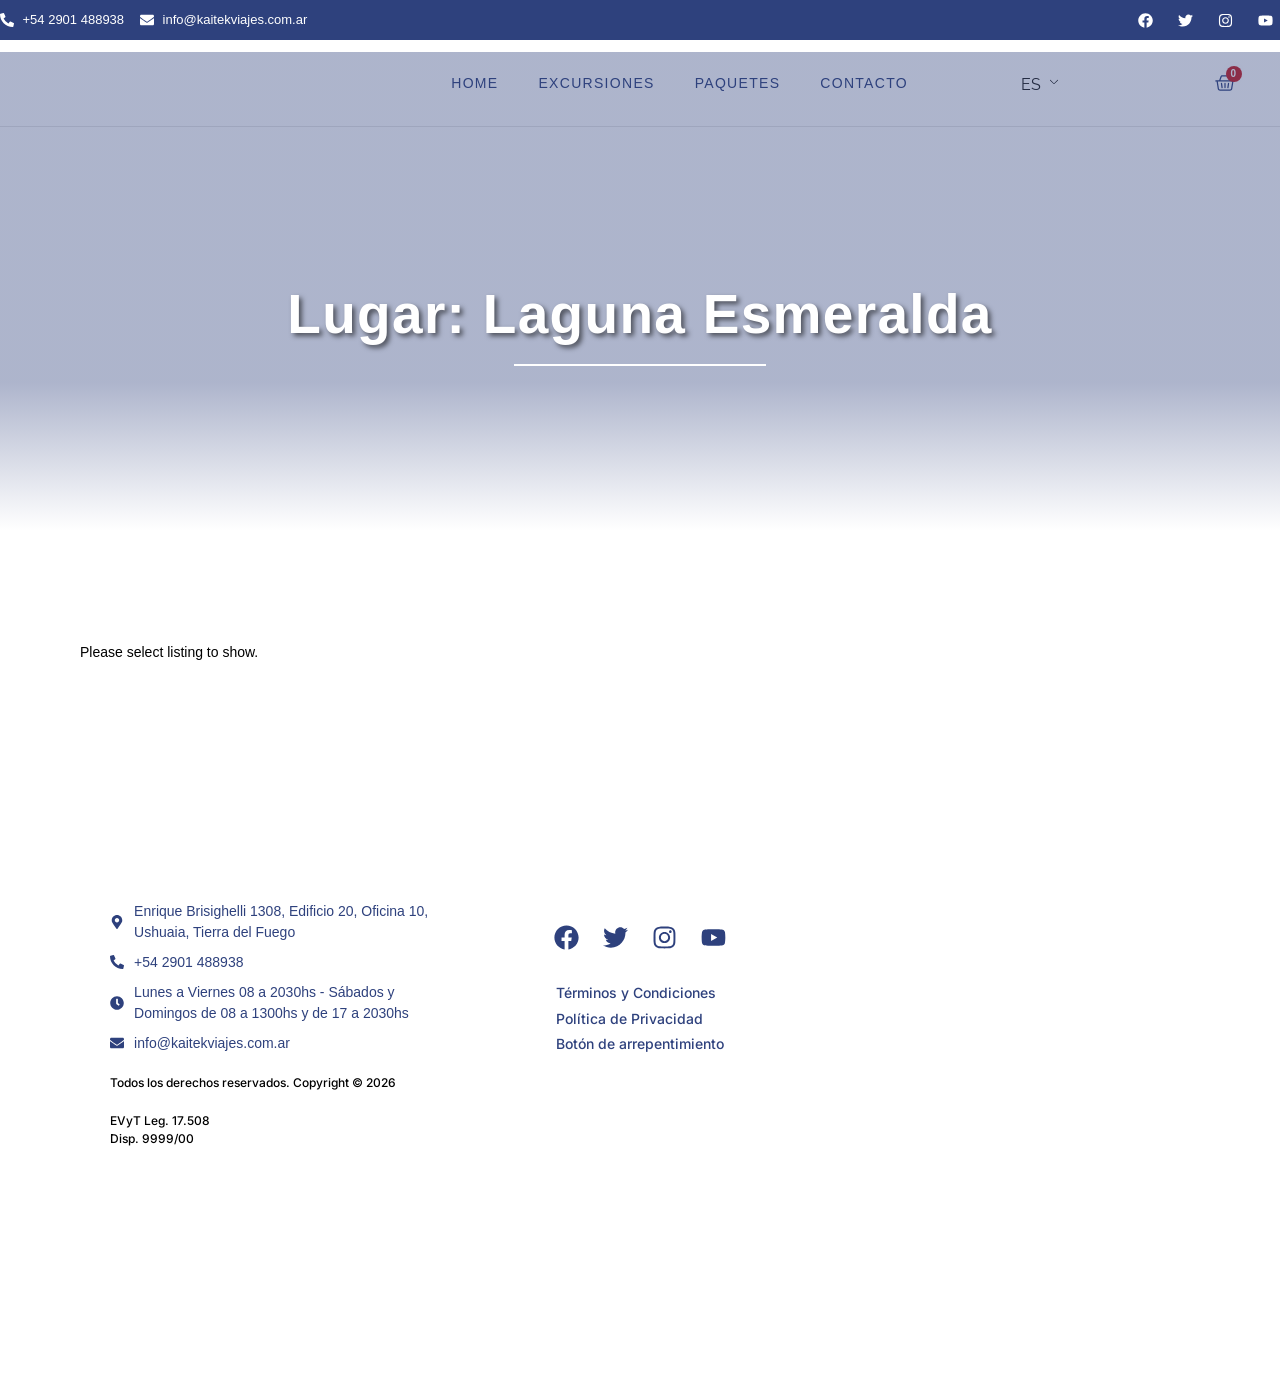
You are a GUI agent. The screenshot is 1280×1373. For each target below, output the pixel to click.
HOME (474, 83)
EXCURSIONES (596, 83)
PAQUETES (738, 83)
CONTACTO (864, 83)
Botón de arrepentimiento (640, 1044)
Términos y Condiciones (636, 992)
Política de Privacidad (629, 1018)
